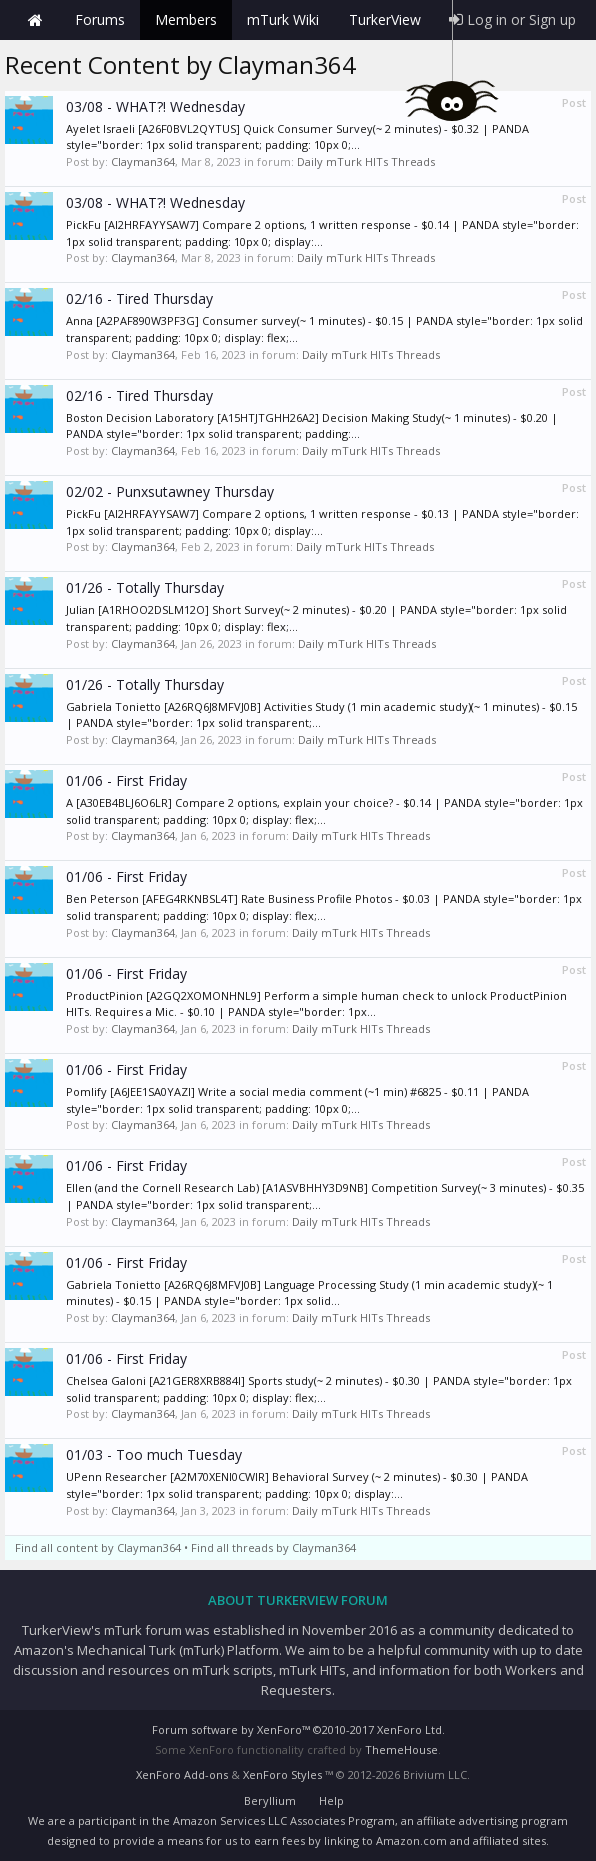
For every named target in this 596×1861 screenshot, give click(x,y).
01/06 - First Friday (126, 780)
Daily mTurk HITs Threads (366, 161)
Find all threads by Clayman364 (273, 1547)
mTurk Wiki (283, 19)
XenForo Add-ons (182, 1774)
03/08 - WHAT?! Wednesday (155, 106)
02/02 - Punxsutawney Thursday (170, 491)
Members (186, 19)
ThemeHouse (401, 1749)
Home (35, 20)
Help (331, 1800)
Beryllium (270, 1800)
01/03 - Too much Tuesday (154, 1454)
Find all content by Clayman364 (98, 1547)
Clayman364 (143, 161)
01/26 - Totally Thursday (145, 587)
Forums (100, 19)
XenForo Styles (282, 1774)
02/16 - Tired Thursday (139, 298)
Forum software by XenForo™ (298, 1729)
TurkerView (385, 19)
